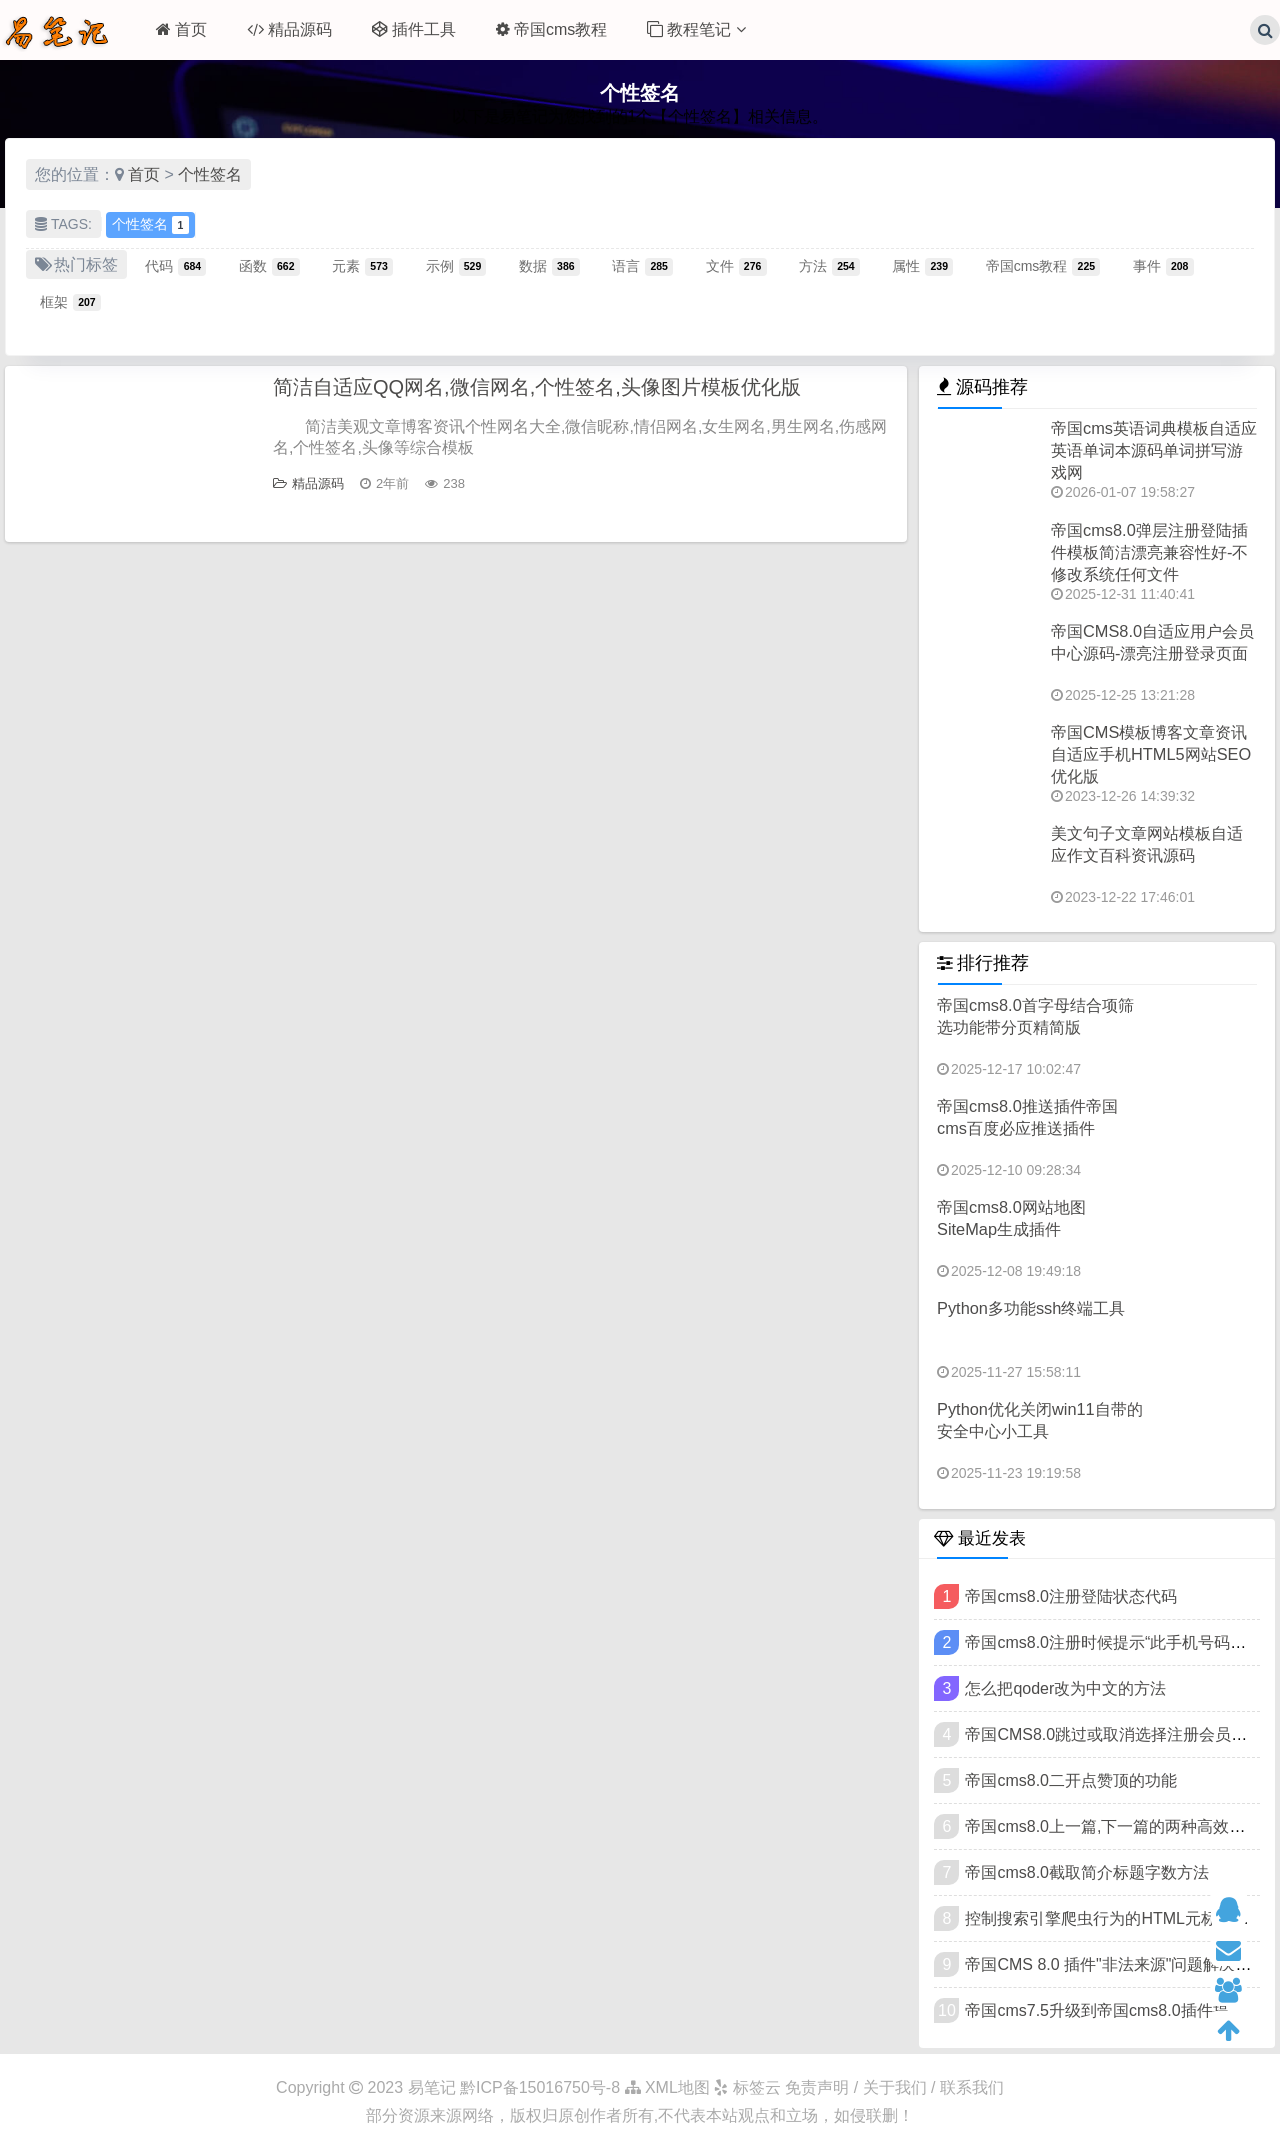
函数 (269, 266)
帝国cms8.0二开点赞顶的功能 (1071, 1780)
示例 (456, 266)
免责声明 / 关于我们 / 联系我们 (894, 2087)
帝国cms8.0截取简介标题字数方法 (1087, 1872)
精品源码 (289, 29)
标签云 (747, 2087)
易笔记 (432, 2087)
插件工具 (414, 29)
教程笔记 (696, 29)
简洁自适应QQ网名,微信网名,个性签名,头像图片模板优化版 (537, 387)
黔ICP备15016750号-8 (542, 2087)
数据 (549, 266)
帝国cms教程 (551, 29)
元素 (362, 266)
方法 (829, 266)
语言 (642, 266)
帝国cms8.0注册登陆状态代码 (1071, 1596)
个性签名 (210, 174)
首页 (181, 29)
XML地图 (667, 2087)
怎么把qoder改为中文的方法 (1065, 1688)
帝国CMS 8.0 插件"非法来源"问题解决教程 (1116, 1964)
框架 (70, 302)
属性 (922, 266)
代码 (175, 266)
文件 (736, 266)
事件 (1163, 266)
